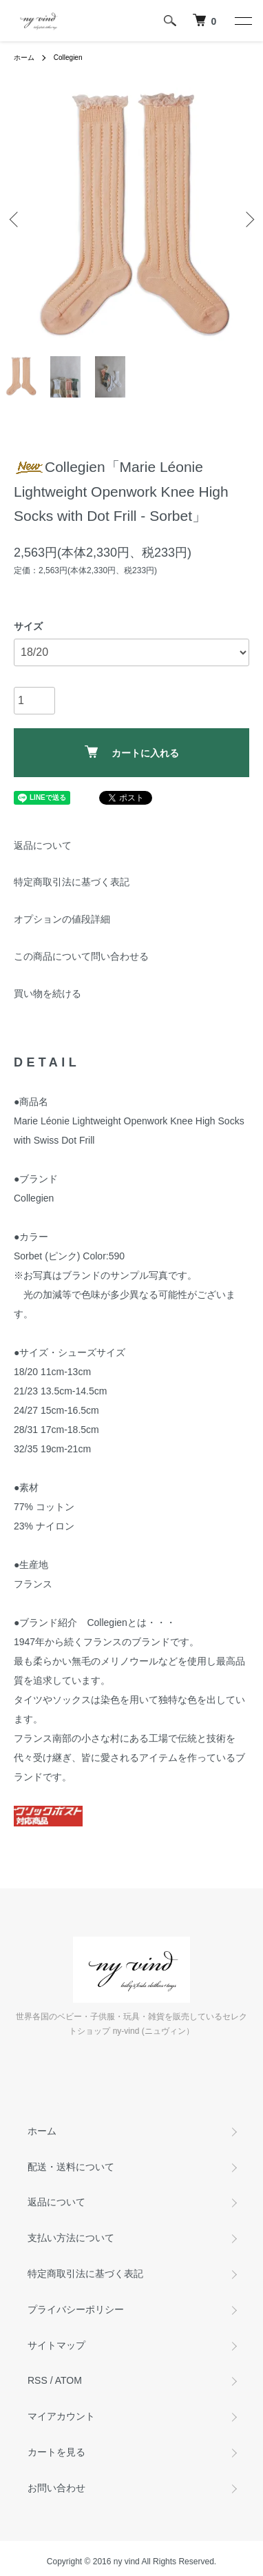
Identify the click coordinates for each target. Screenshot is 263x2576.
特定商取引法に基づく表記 (71, 881)
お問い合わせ (56, 2487)
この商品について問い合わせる (81, 956)
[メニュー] (242, 20)
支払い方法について (71, 2237)
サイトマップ (56, 2345)
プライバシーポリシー (76, 2309)
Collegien (68, 57)
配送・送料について (71, 2166)
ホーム (24, 57)
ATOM (68, 2380)
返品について (43, 845)
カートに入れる (132, 752)
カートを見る (56, 2451)
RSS (38, 2380)
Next (247, 219)
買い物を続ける (47, 993)
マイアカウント (61, 2416)
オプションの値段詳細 (62, 919)
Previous (15, 219)
